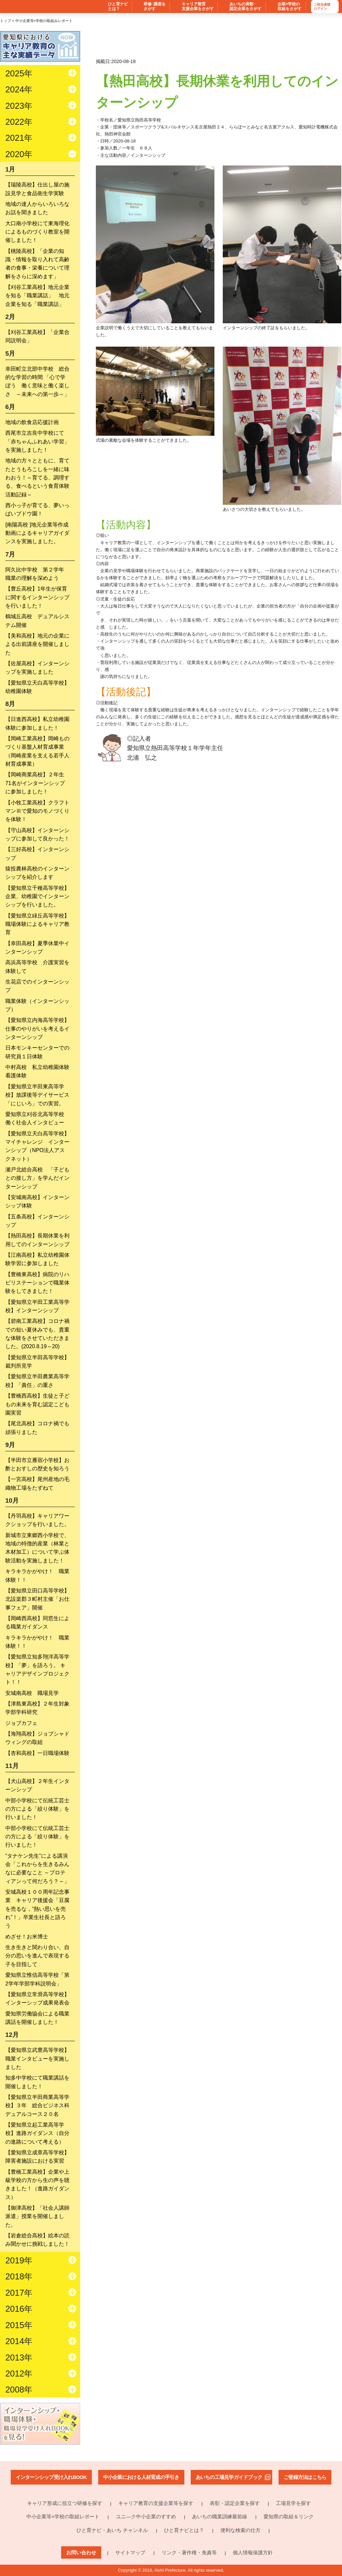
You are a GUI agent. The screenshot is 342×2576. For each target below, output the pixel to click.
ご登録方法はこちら (305, 2477)
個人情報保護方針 (253, 2552)
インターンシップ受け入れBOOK (51, 2477)
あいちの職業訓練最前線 (219, 2516)
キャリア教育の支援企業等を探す (155, 2503)
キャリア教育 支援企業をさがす (198, 6)
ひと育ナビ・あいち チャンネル (112, 2530)
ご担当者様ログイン (322, 6)
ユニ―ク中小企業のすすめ (146, 2516)
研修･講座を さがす (155, 6)
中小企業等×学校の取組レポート (63, 2516)
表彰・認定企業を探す (235, 2503)
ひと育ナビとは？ (184, 2530)
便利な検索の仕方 (240, 2530)
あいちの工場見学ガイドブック (229, 2477)
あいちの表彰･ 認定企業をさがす (245, 6)
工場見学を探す (293, 2503)
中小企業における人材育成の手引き (141, 2477)
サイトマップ (130, 2552)
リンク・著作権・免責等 (189, 2552)
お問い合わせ (81, 2552)
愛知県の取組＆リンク (289, 2516)
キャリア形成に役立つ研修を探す (64, 2503)
